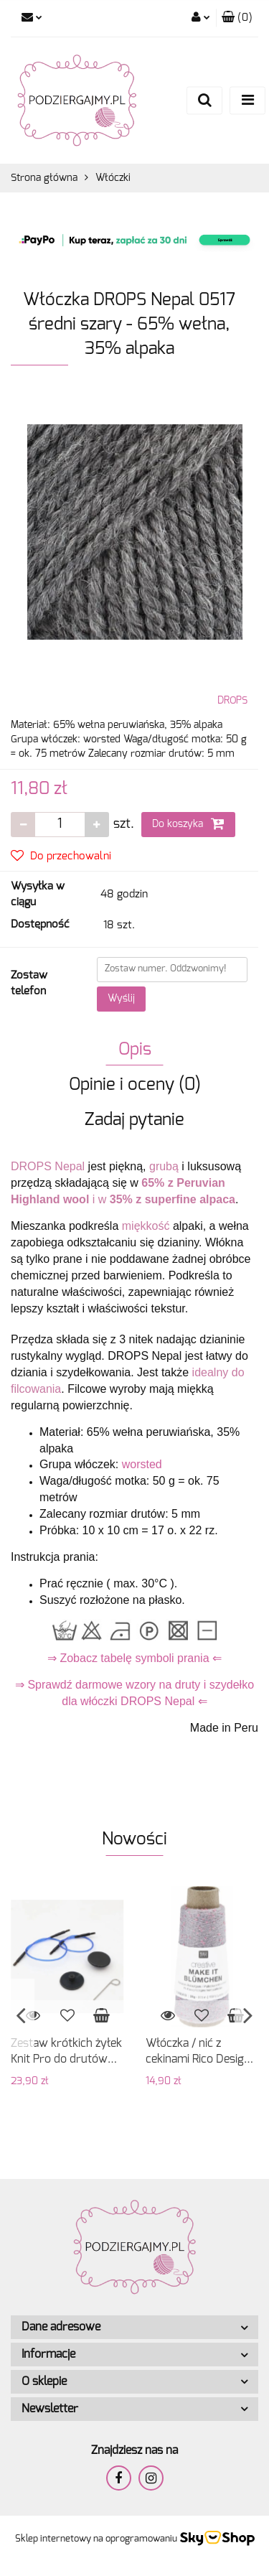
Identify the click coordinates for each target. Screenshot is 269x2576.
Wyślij (121, 999)
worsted (142, 1464)
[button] (237, 18)
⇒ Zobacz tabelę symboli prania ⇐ (134, 1658)
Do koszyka (188, 823)
